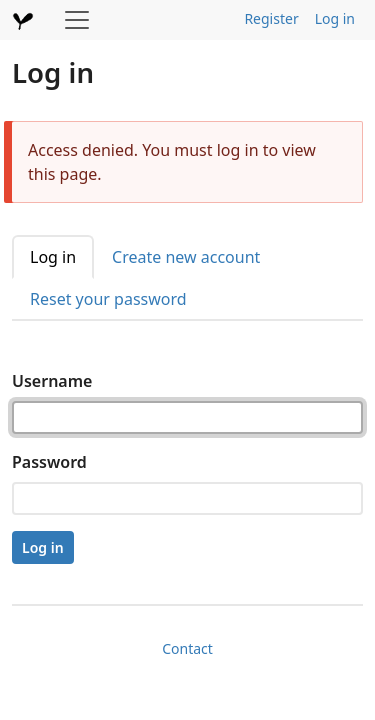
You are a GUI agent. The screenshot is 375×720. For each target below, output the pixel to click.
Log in (335, 18)
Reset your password (108, 299)
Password (49, 462)
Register (271, 18)
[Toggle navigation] (77, 20)
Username (52, 381)
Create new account (186, 257)
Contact (187, 648)
